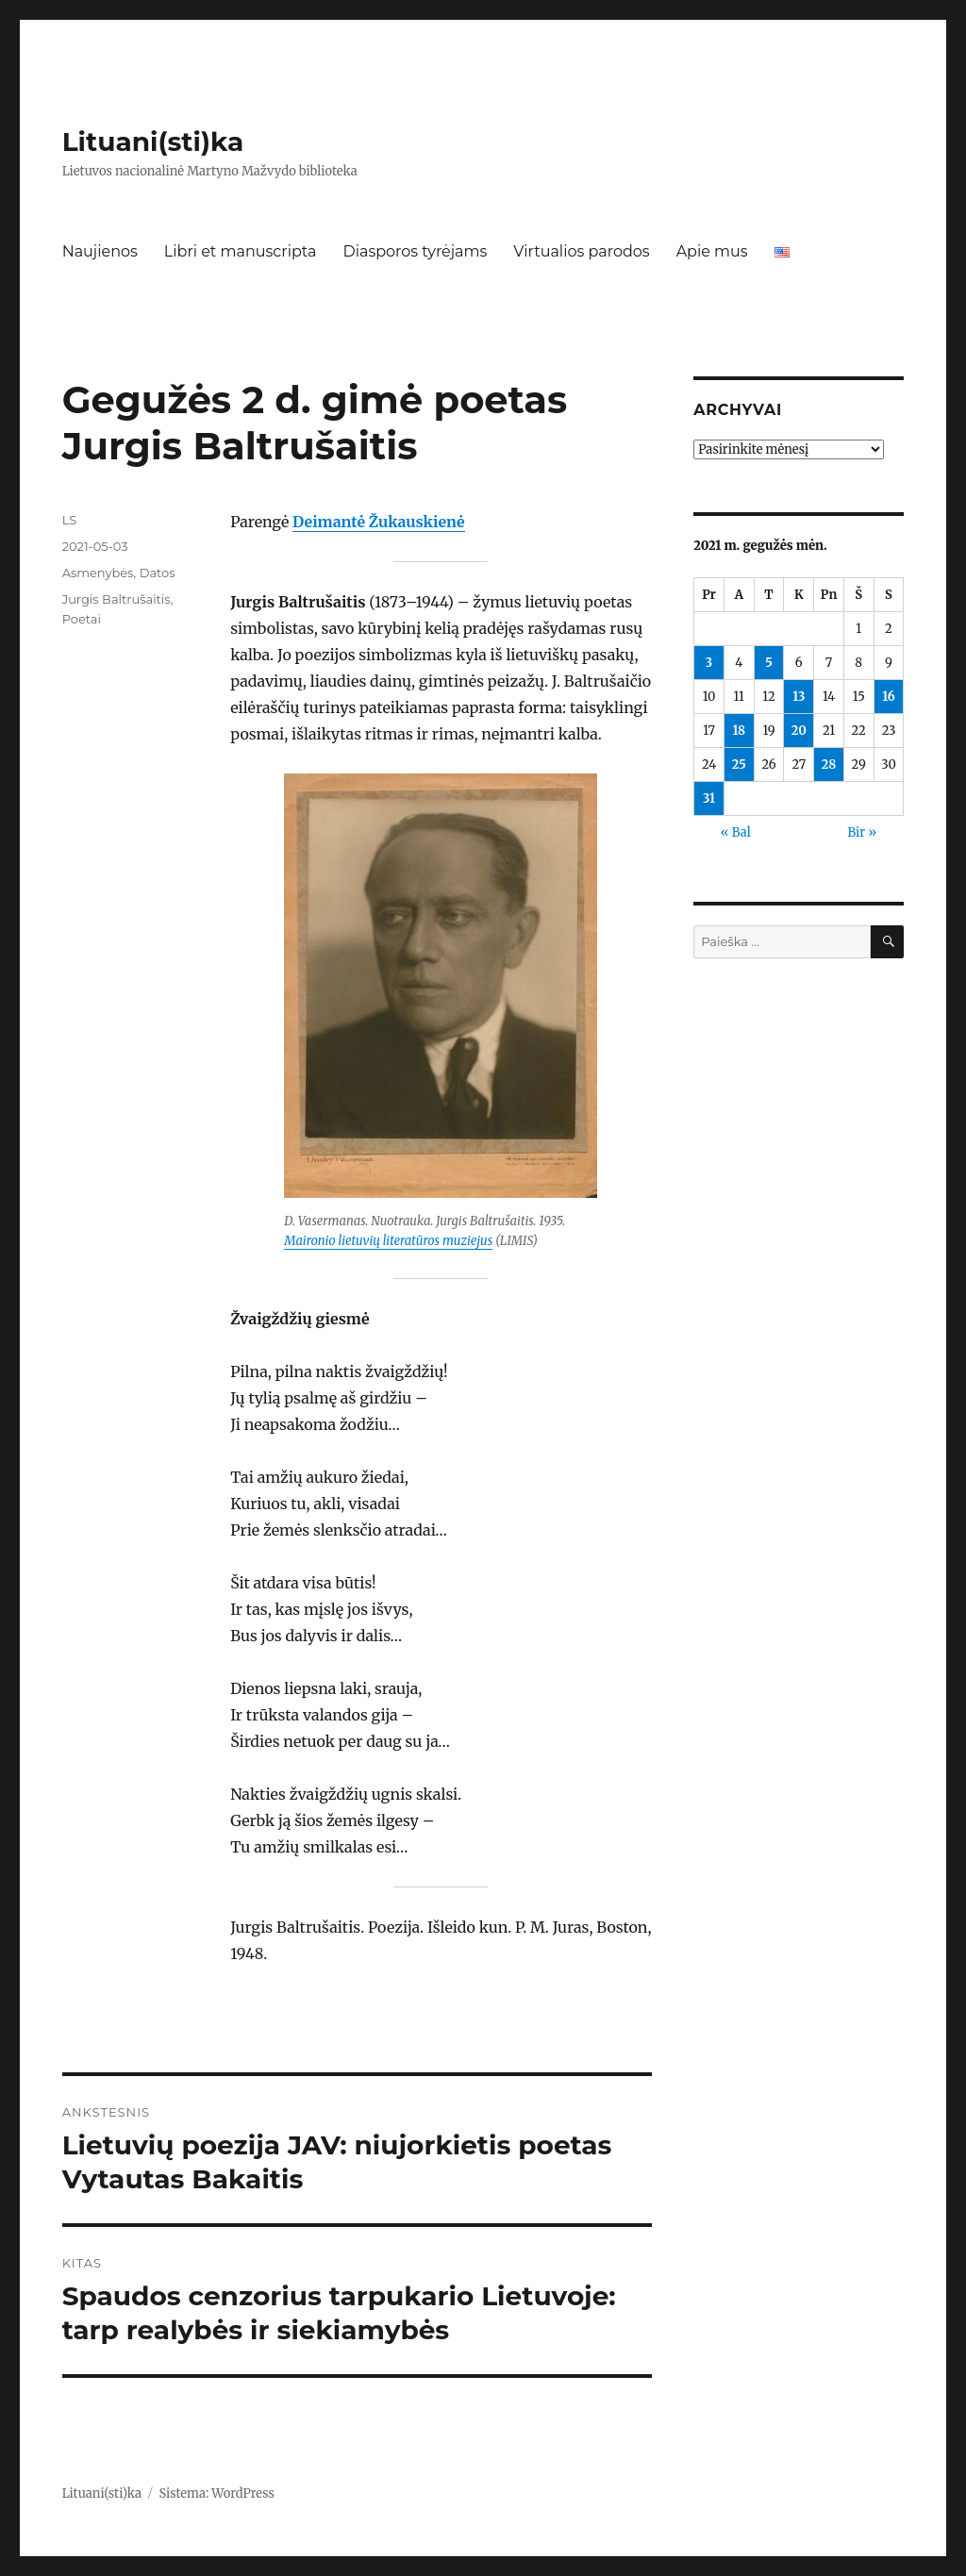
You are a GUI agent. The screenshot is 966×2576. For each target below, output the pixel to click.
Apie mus (712, 251)
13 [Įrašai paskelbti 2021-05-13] (798, 697)
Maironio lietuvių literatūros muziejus (388, 1241)
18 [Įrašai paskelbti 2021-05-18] (738, 731)
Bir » (861, 832)
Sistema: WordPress (216, 2493)
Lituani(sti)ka (153, 141)
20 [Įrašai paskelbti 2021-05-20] (799, 731)
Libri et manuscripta (240, 251)
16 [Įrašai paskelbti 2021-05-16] (888, 697)
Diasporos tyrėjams (414, 251)
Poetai (81, 618)
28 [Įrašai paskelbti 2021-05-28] (829, 764)
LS (69, 519)
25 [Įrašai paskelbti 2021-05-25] (739, 764)
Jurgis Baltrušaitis (116, 599)
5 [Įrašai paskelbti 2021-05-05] (769, 663)
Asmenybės (98, 572)
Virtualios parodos (581, 251)
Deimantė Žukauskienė (378, 521)
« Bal (736, 832)
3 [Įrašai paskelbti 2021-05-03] (709, 663)
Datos (157, 572)
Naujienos (100, 251)
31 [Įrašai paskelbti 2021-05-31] (709, 798)
